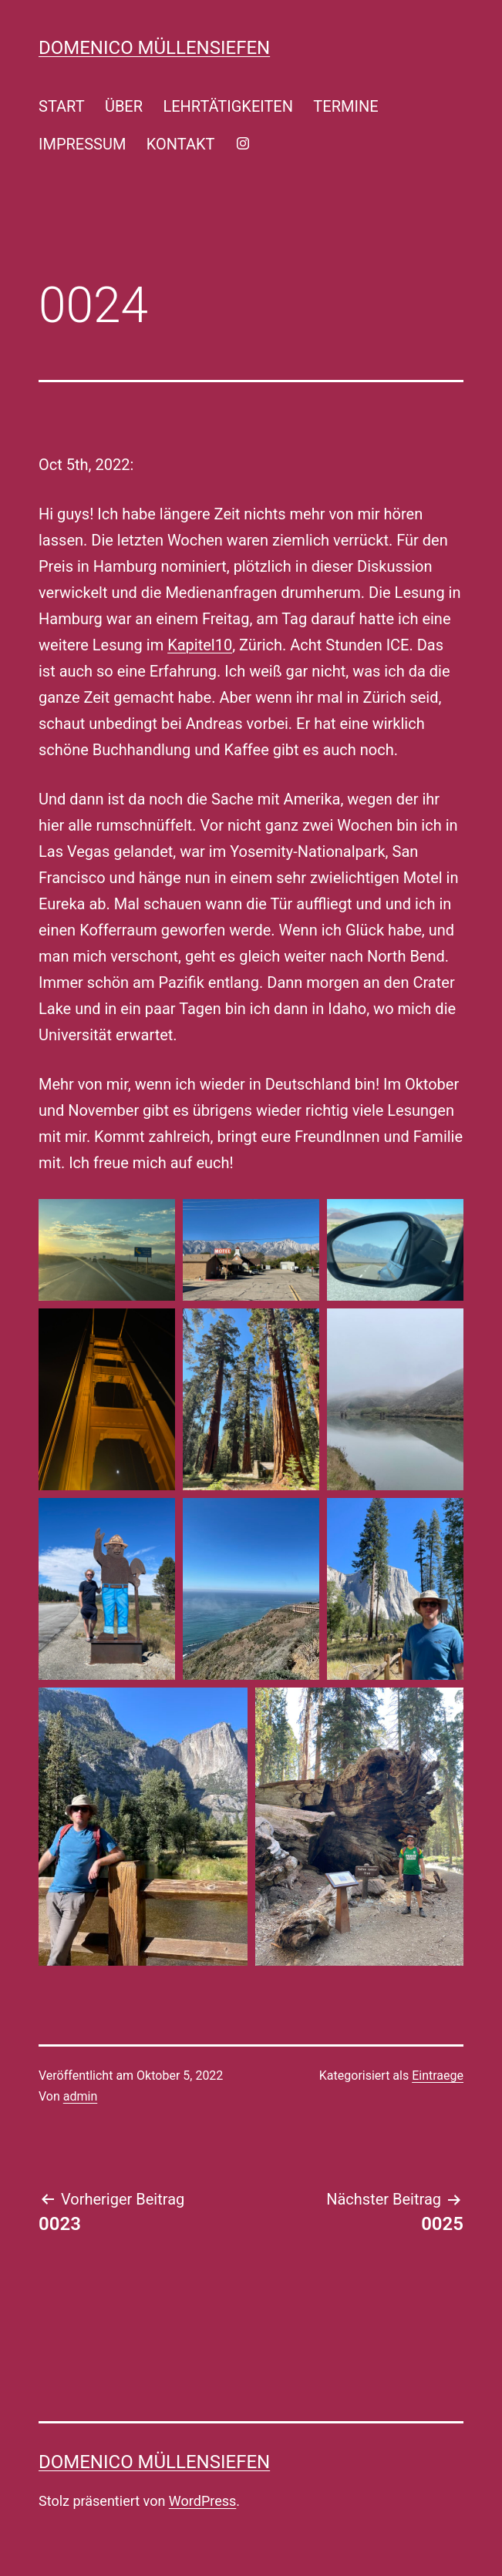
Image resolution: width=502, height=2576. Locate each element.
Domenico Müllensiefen (154, 48)
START (62, 106)
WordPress (202, 2501)
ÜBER (124, 106)
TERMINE (345, 106)
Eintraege (437, 2075)
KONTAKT (181, 144)
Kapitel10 (199, 645)
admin (80, 2096)
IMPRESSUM (82, 144)
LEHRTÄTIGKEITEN (228, 106)
